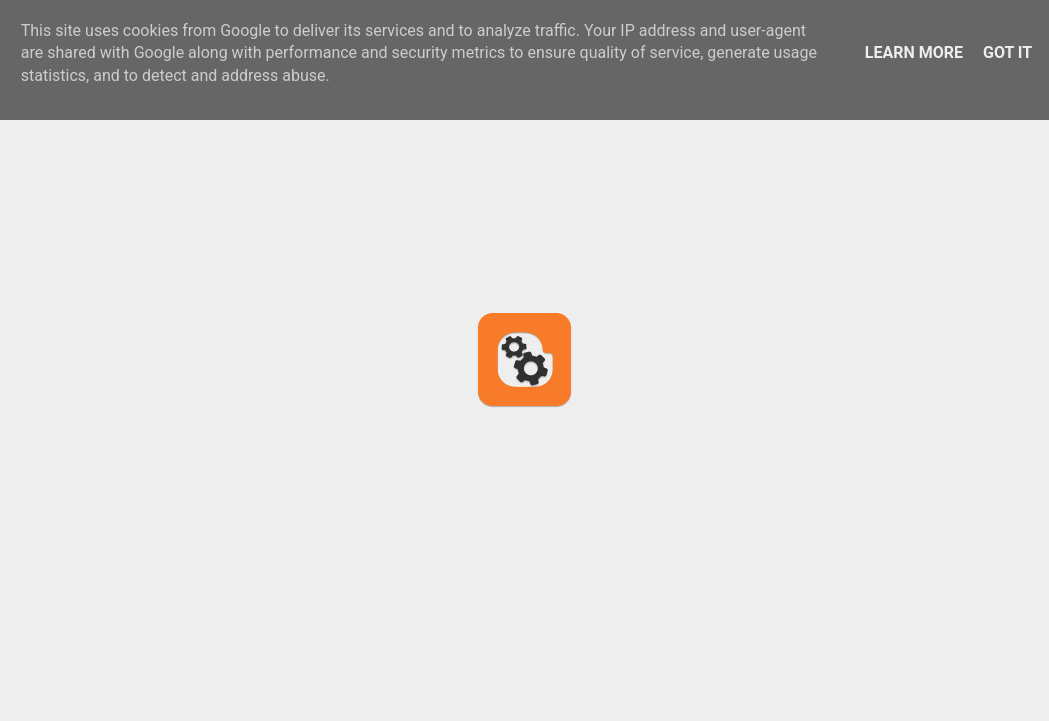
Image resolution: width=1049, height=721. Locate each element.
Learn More (914, 52)
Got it (1007, 52)
